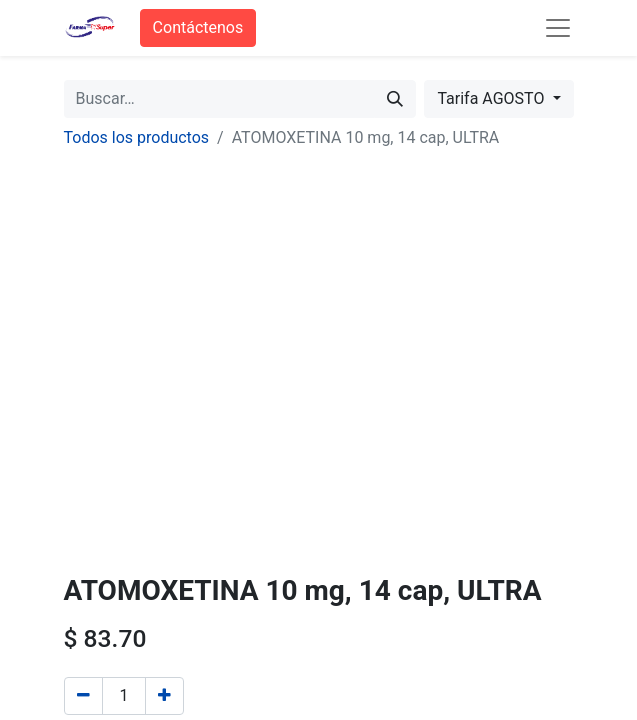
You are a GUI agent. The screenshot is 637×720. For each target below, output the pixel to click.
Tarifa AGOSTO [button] (492, 98)
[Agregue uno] (164, 696)
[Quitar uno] (83, 696)
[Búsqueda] (395, 99)
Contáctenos (198, 27)
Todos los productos (137, 137)
